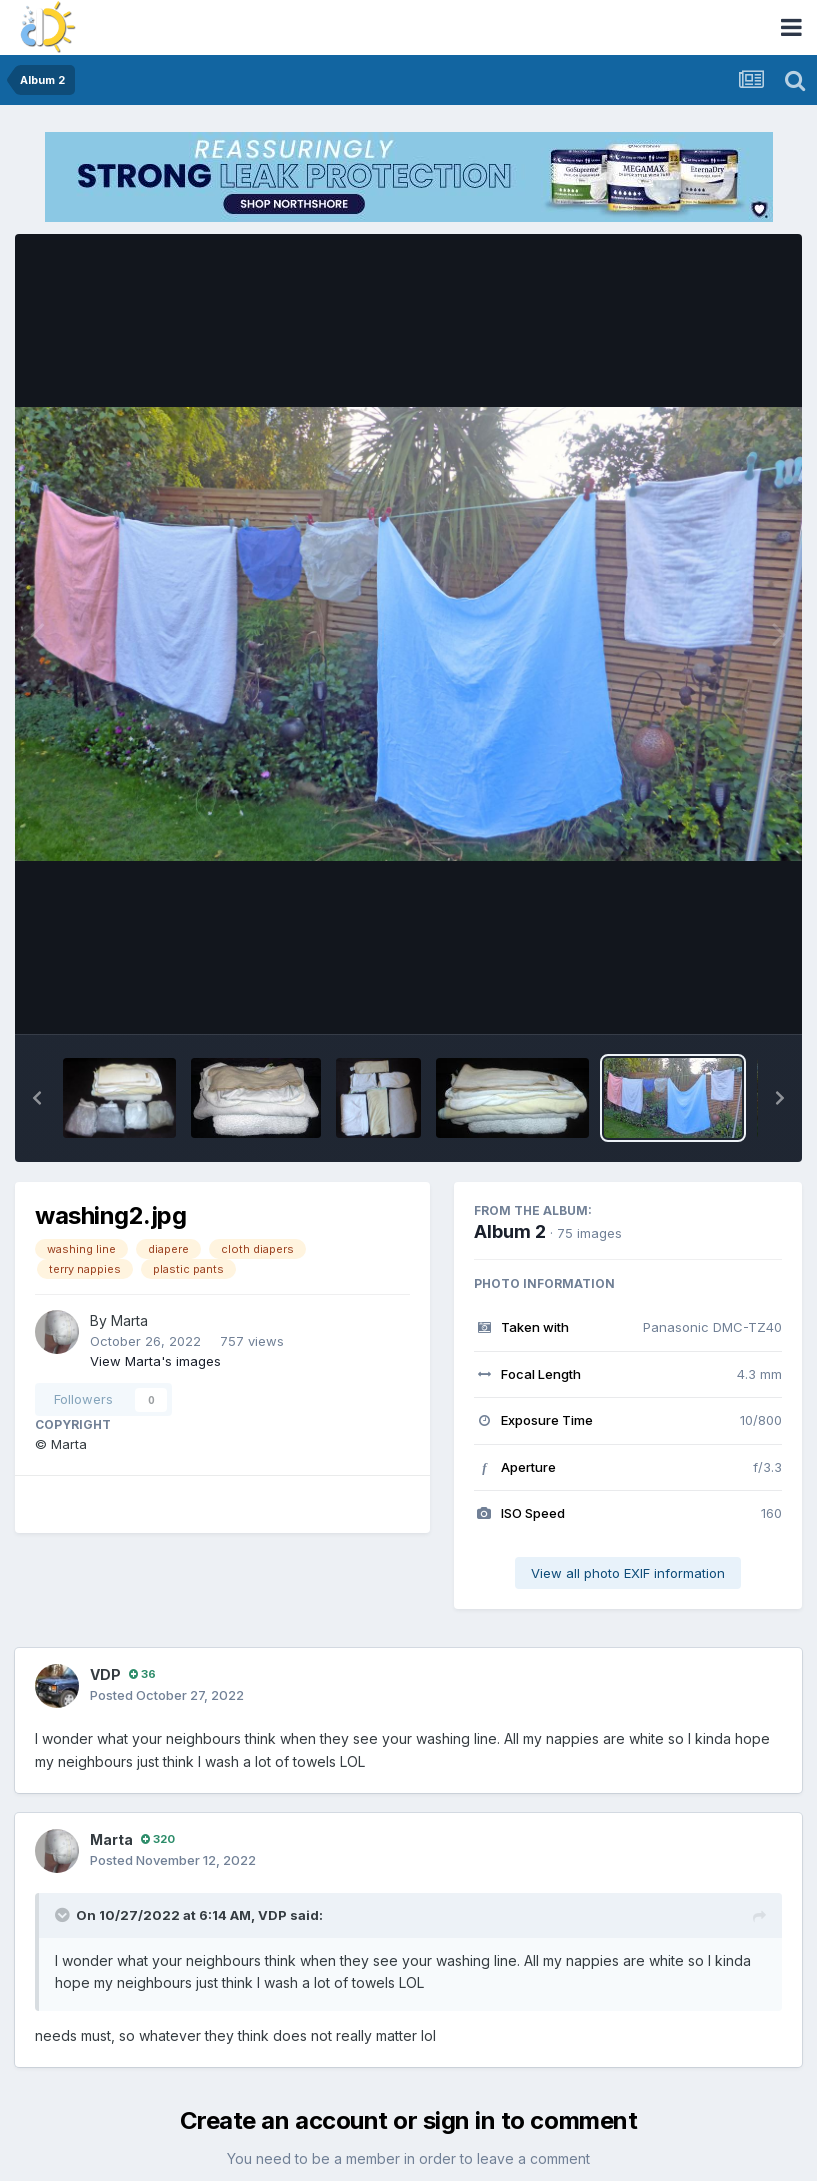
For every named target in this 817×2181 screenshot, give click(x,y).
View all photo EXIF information (628, 1573)
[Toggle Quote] (64, 1915)
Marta (129, 1320)
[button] (37, 1098)
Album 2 (510, 1231)
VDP (105, 1674)
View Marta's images (155, 1361)
